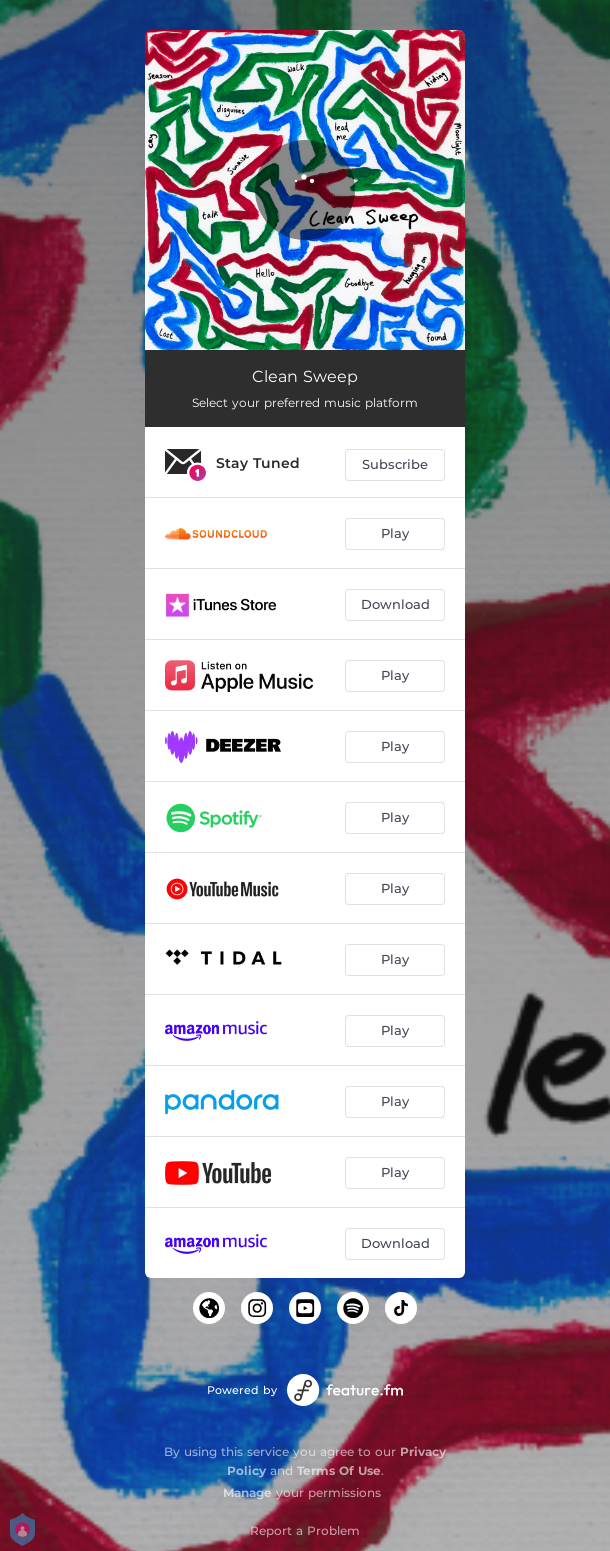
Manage (247, 1492)
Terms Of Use (339, 1470)
